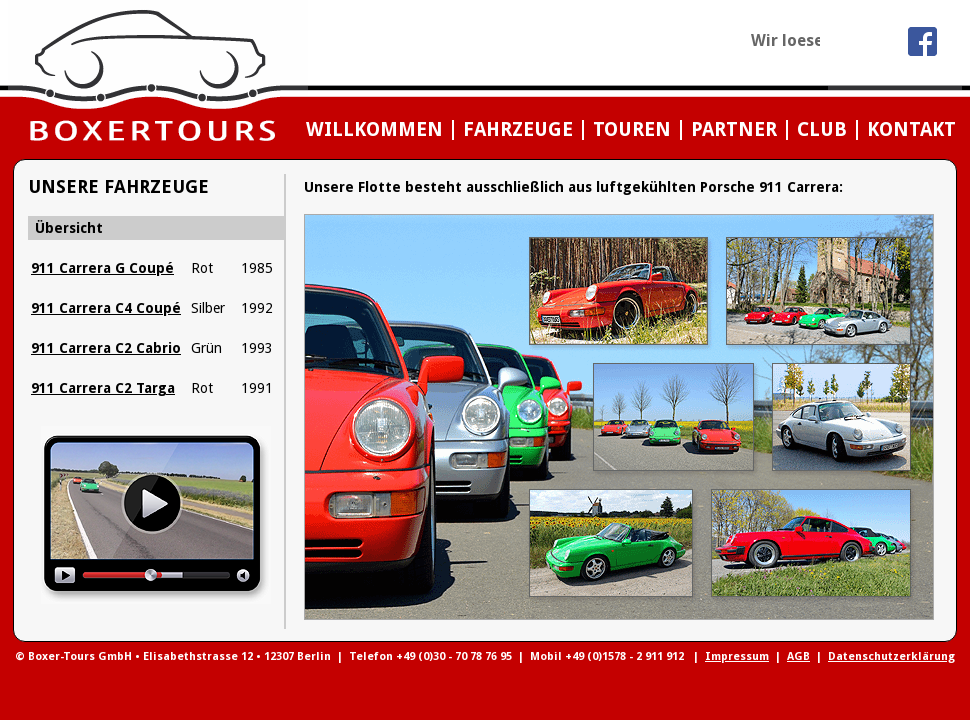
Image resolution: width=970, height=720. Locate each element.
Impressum (737, 656)
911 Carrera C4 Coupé (106, 308)
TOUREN (632, 129)
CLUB (822, 129)
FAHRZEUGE (518, 129)
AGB (798, 656)
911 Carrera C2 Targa (103, 388)
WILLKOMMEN (374, 129)
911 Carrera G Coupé (102, 268)
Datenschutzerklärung (891, 656)
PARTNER (734, 129)
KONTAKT (911, 129)
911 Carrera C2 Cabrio (106, 348)
